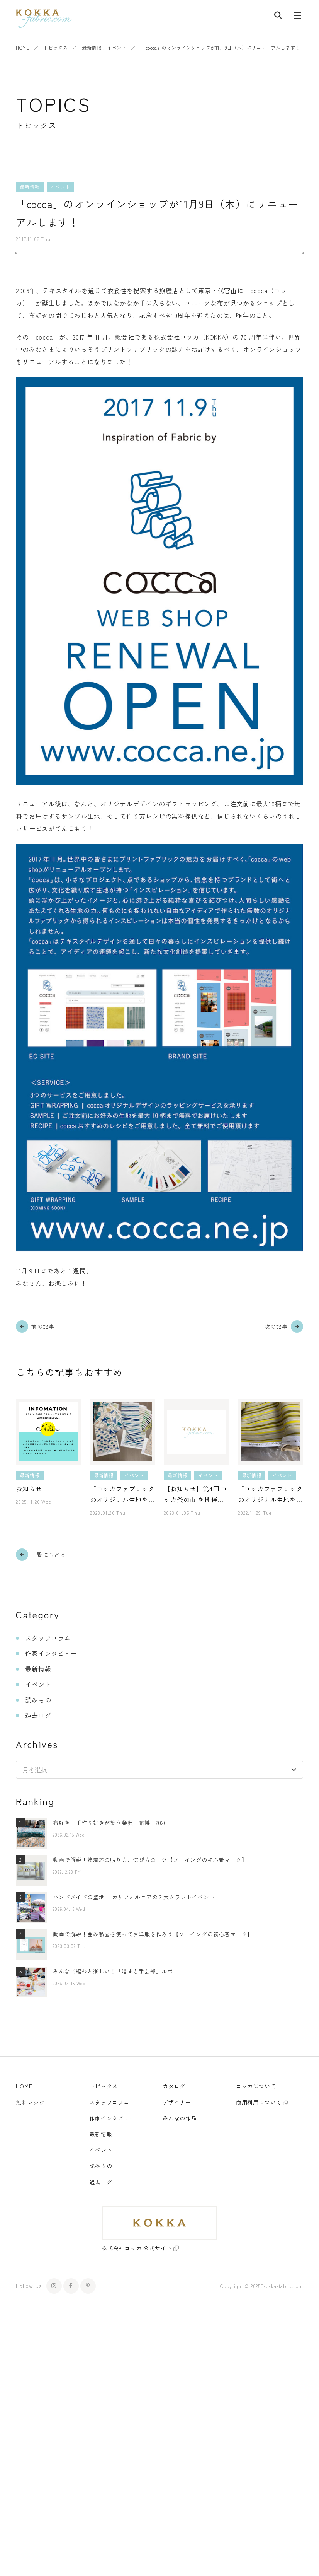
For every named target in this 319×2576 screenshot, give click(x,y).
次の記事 (276, 1326)
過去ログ (38, 1715)
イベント (116, 47)
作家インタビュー (51, 1653)
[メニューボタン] (297, 17)
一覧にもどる (48, 1555)
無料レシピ (30, 2102)
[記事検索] (278, 17)
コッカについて (256, 2086)
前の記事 (42, 1326)
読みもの (38, 1699)
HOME (22, 47)
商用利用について (259, 2102)
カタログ (174, 2086)
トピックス (55, 47)
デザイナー (177, 2102)
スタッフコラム (48, 1637)
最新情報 (91, 47)
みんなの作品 (180, 2118)
